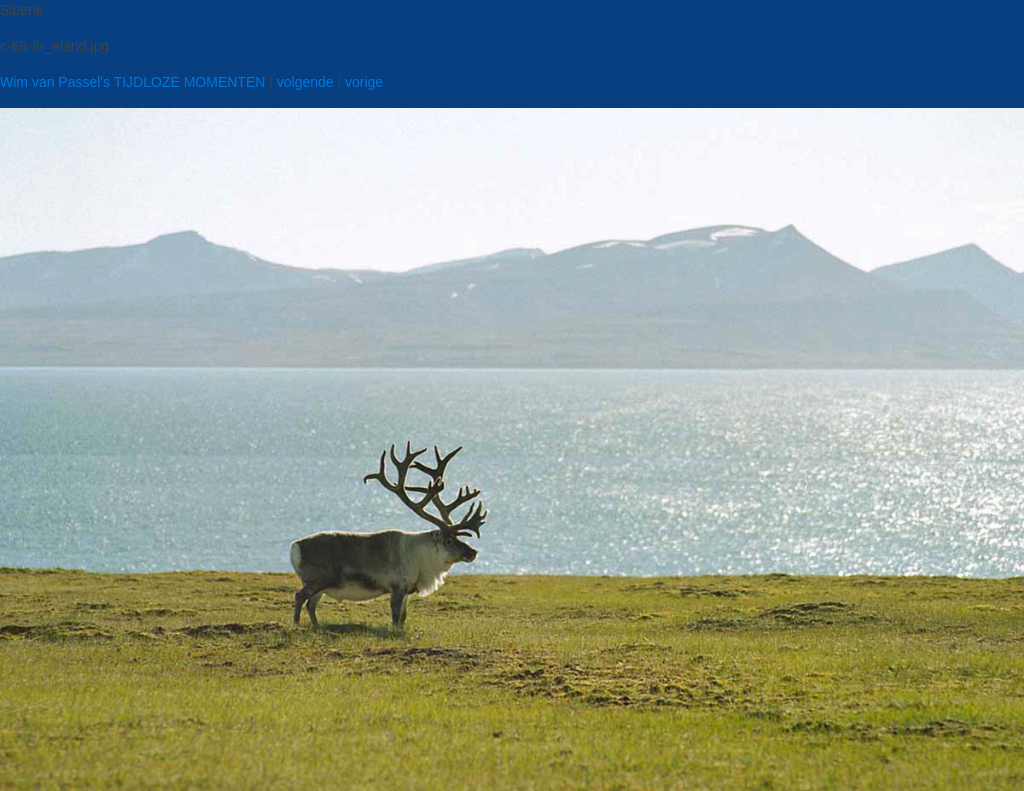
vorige (364, 82)
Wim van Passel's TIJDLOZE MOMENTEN (132, 82)
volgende (305, 82)
